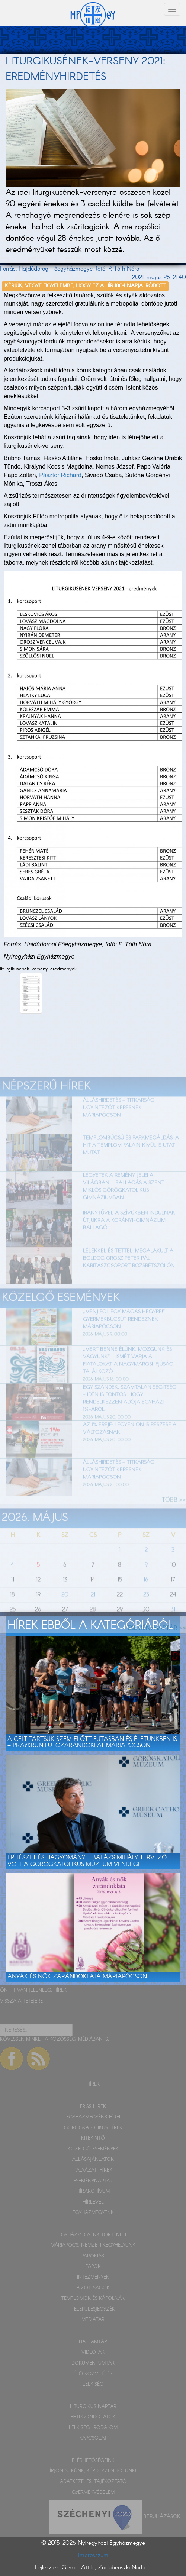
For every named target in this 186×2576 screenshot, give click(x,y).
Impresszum (93, 2555)
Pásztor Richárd (60, 475)
